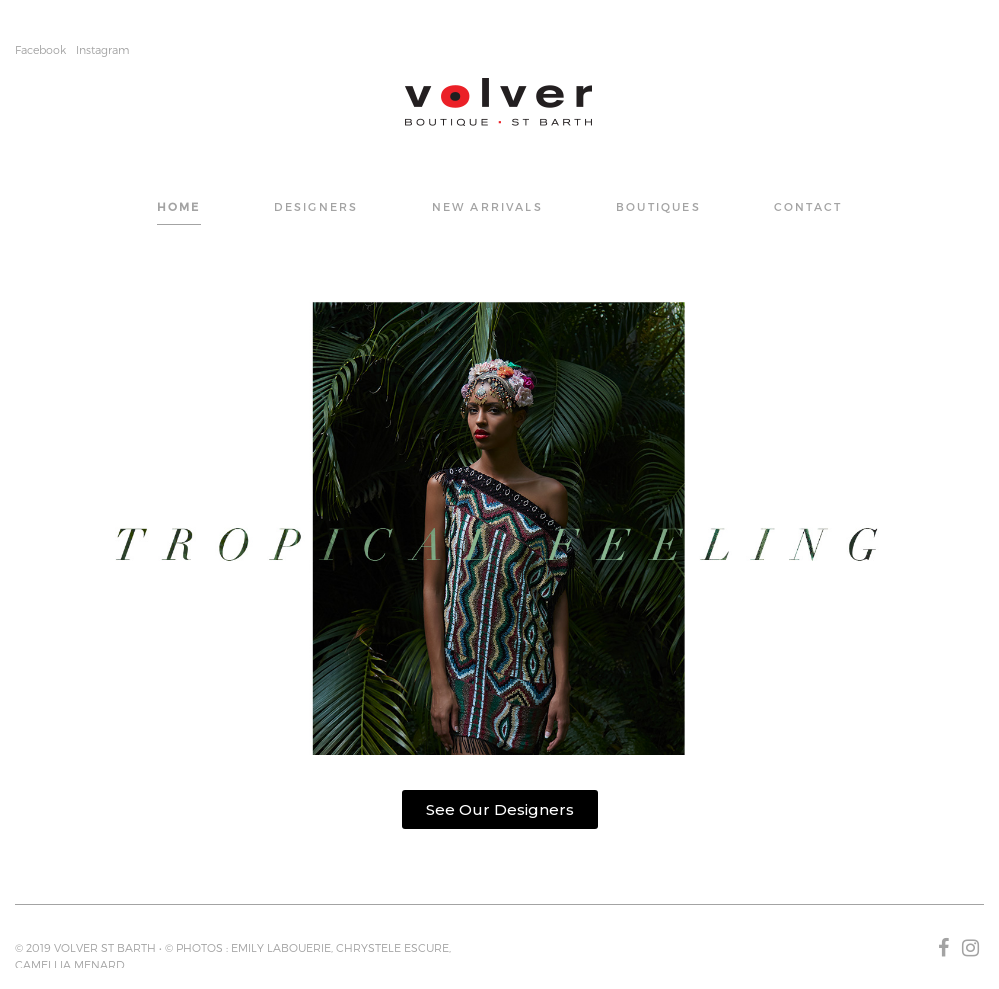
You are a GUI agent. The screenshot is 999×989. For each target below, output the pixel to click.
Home (179, 206)
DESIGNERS (316, 206)
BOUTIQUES (658, 206)
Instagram (102, 49)
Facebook (40, 49)
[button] (500, 809)
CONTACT (808, 206)
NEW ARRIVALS (487, 206)
